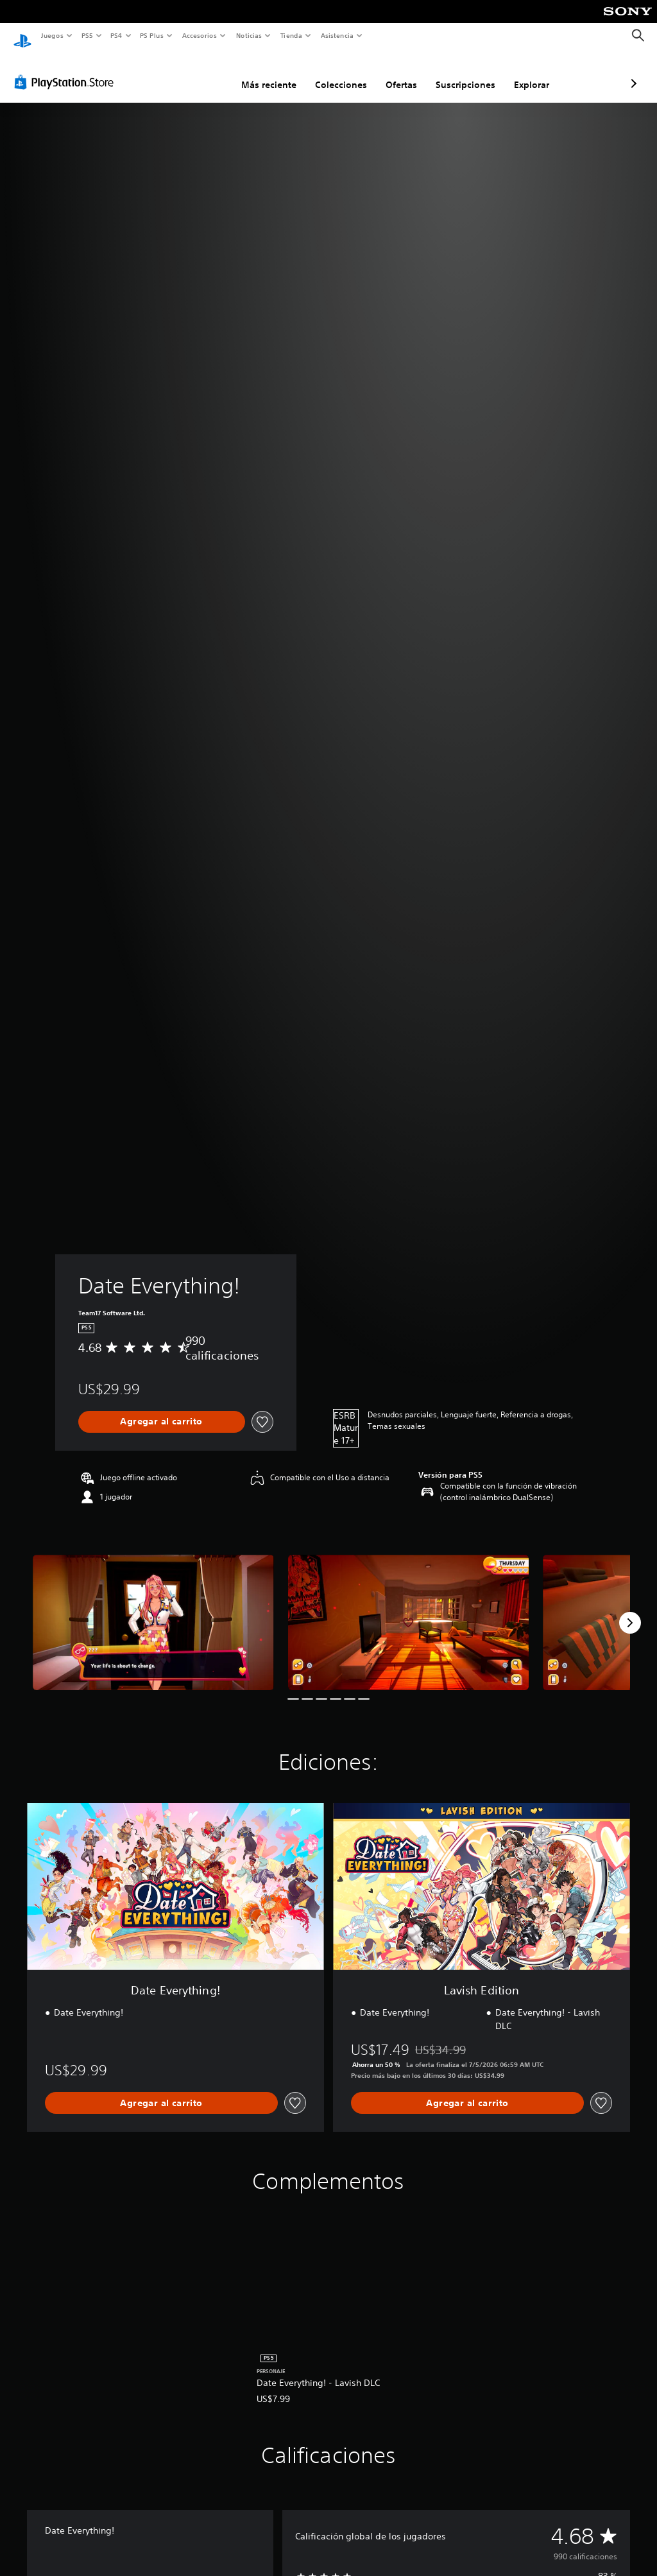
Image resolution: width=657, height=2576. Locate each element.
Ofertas (333, 72)
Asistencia (337, 35)
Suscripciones (397, 72)
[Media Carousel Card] (153, 1610)
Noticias (249, 35)
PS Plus (152, 35)
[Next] (630, 1610)
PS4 (116, 35)
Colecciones (273, 72)
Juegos (51, 35)
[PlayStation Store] (66, 70)
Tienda (291, 35)
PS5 (87, 35)
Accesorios (199, 35)
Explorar (463, 72)
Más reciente (200, 72)
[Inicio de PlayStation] (22, 36)
